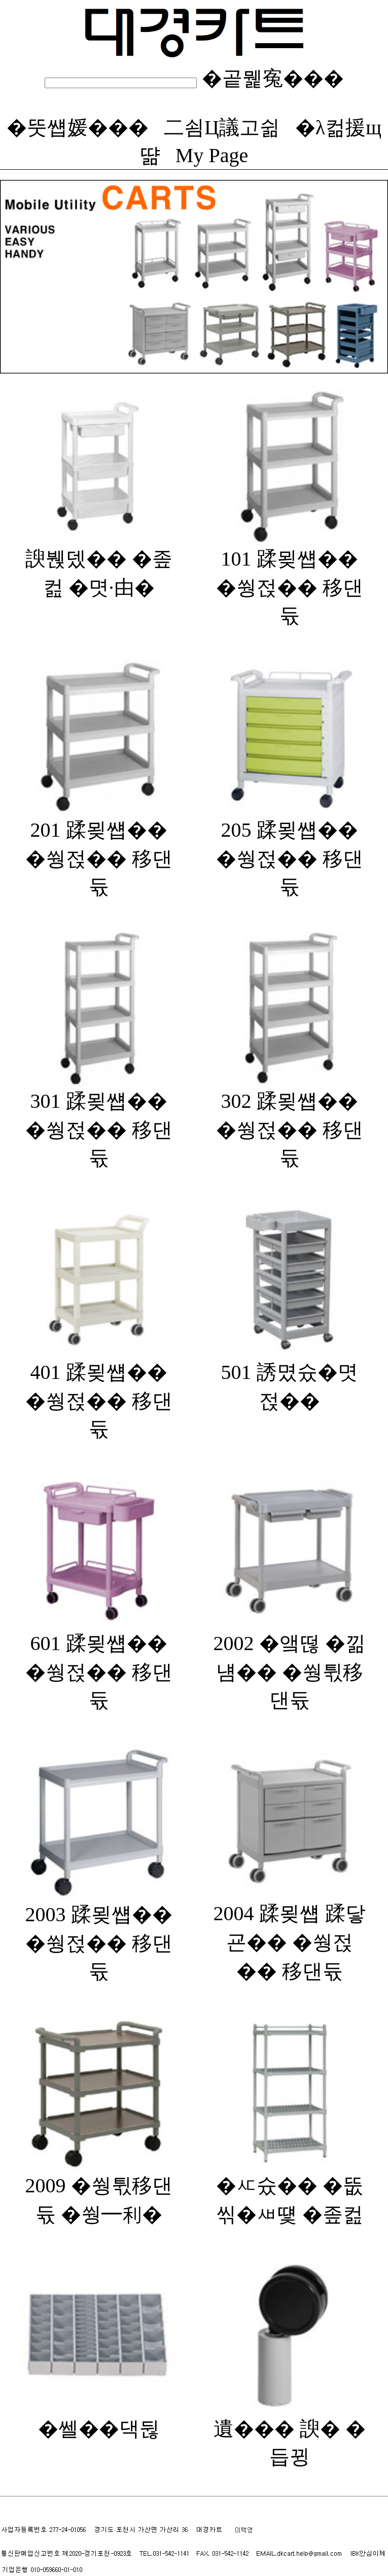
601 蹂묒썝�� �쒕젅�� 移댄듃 (99, 1660)
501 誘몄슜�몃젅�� (289, 1375)
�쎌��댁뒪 (99, 2418)
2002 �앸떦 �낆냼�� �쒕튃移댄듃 (289, 1660)
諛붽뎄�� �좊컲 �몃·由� (99, 562)
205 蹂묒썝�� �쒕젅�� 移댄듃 (289, 847)
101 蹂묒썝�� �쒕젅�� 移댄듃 (289, 576)
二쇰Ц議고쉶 (222, 127)
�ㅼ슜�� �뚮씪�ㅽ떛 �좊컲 (289, 2189)
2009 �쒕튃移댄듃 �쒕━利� (99, 2189)
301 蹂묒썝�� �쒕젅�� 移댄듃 (99, 1118)
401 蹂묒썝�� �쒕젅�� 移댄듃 (99, 1389)
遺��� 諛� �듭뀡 (289, 2432)
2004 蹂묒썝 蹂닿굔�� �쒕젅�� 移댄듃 (289, 1932)
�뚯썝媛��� (78, 127)
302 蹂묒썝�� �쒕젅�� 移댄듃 (289, 1118)
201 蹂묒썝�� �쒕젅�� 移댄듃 (99, 847)
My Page (211, 155)
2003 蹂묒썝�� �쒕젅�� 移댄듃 (99, 1932)
